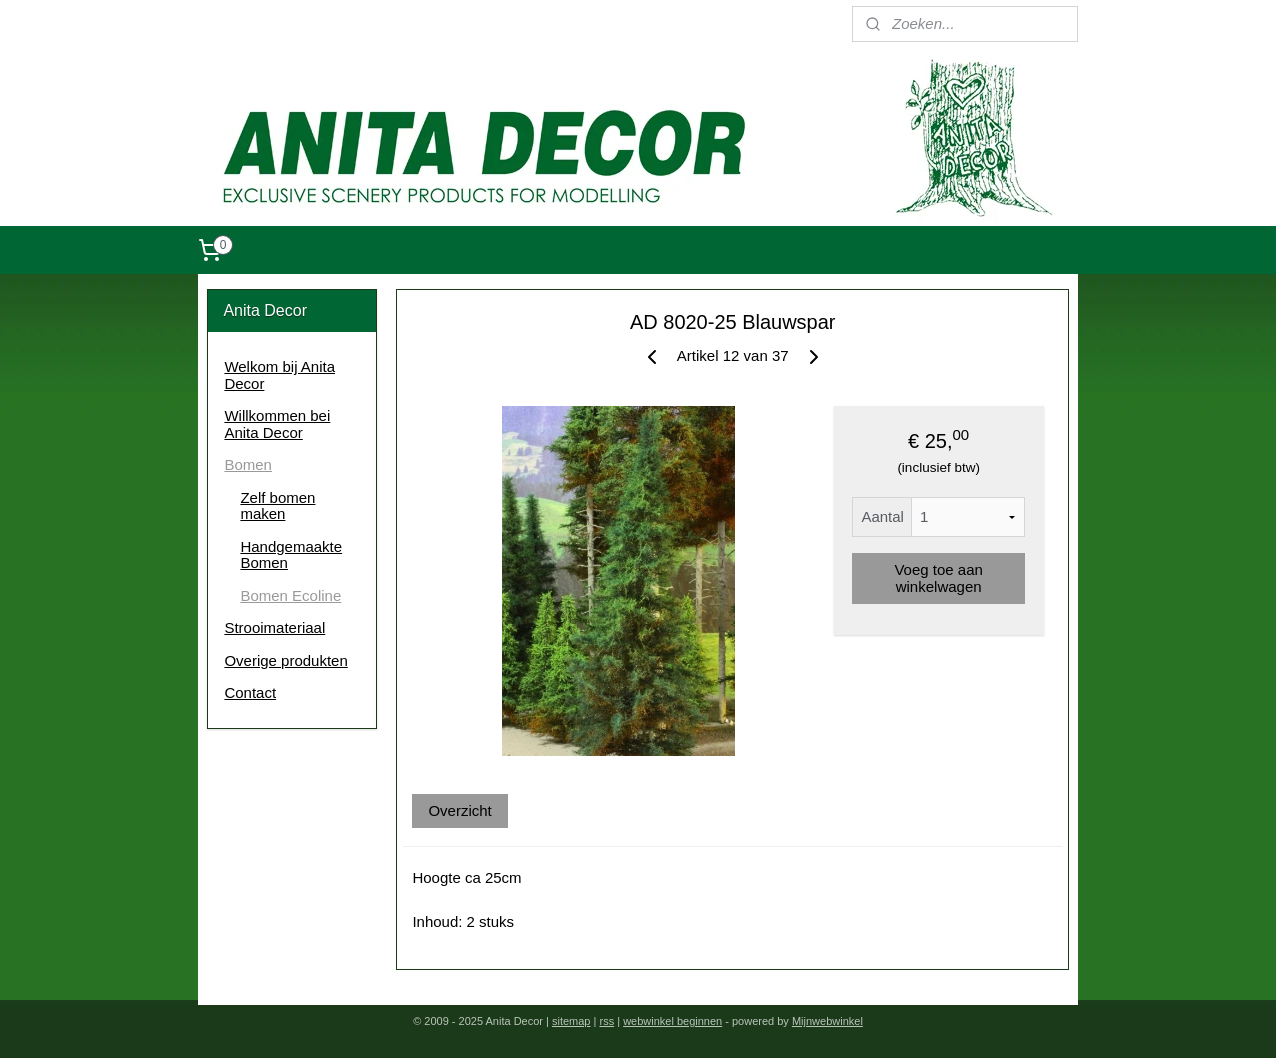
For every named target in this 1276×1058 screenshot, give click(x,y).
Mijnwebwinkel (827, 1021)
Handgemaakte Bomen (291, 555)
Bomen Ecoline (290, 595)
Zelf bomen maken (277, 506)
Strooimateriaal (274, 627)
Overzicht (459, 810)
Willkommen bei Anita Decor (277, 424)
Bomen (248, 464)
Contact (250, 692)
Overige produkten (285, 660)
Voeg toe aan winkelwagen (938, 578)
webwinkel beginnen (672, 1021)
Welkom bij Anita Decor (279, 375)
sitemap (571, 1021)
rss (606, 1021)
